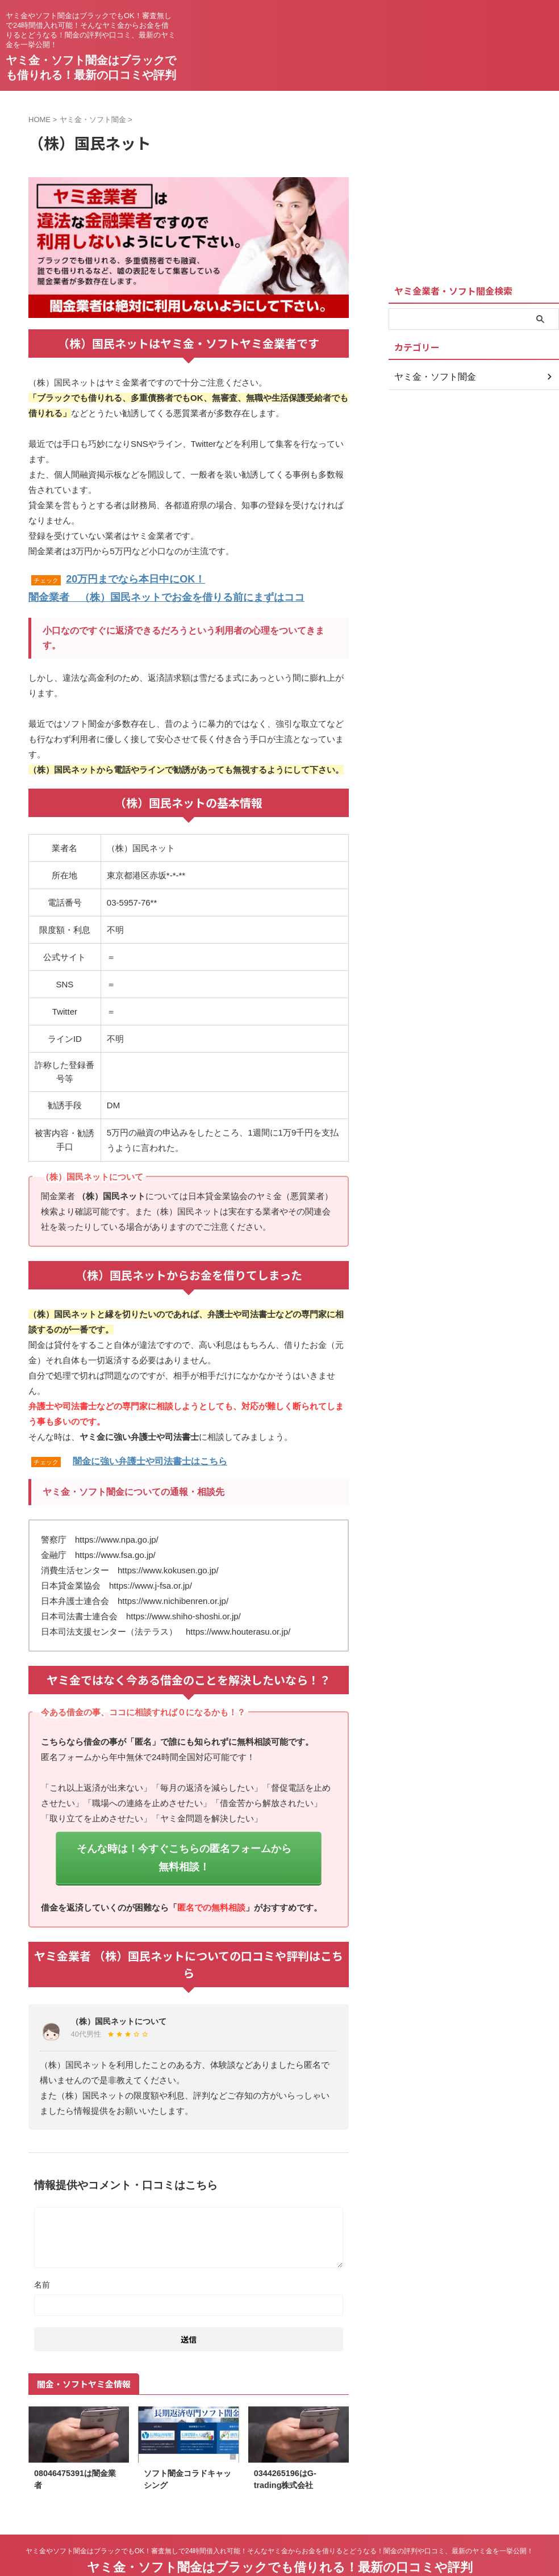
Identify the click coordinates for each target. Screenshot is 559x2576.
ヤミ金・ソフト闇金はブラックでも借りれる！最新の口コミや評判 (280, 2539)
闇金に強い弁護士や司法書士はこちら (150, 1456)
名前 (42, 2256)
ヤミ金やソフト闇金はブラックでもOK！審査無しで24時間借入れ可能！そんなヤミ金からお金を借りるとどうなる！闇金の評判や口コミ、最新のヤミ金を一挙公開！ (280, 2523)
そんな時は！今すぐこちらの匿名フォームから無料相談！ (184, 1841)
